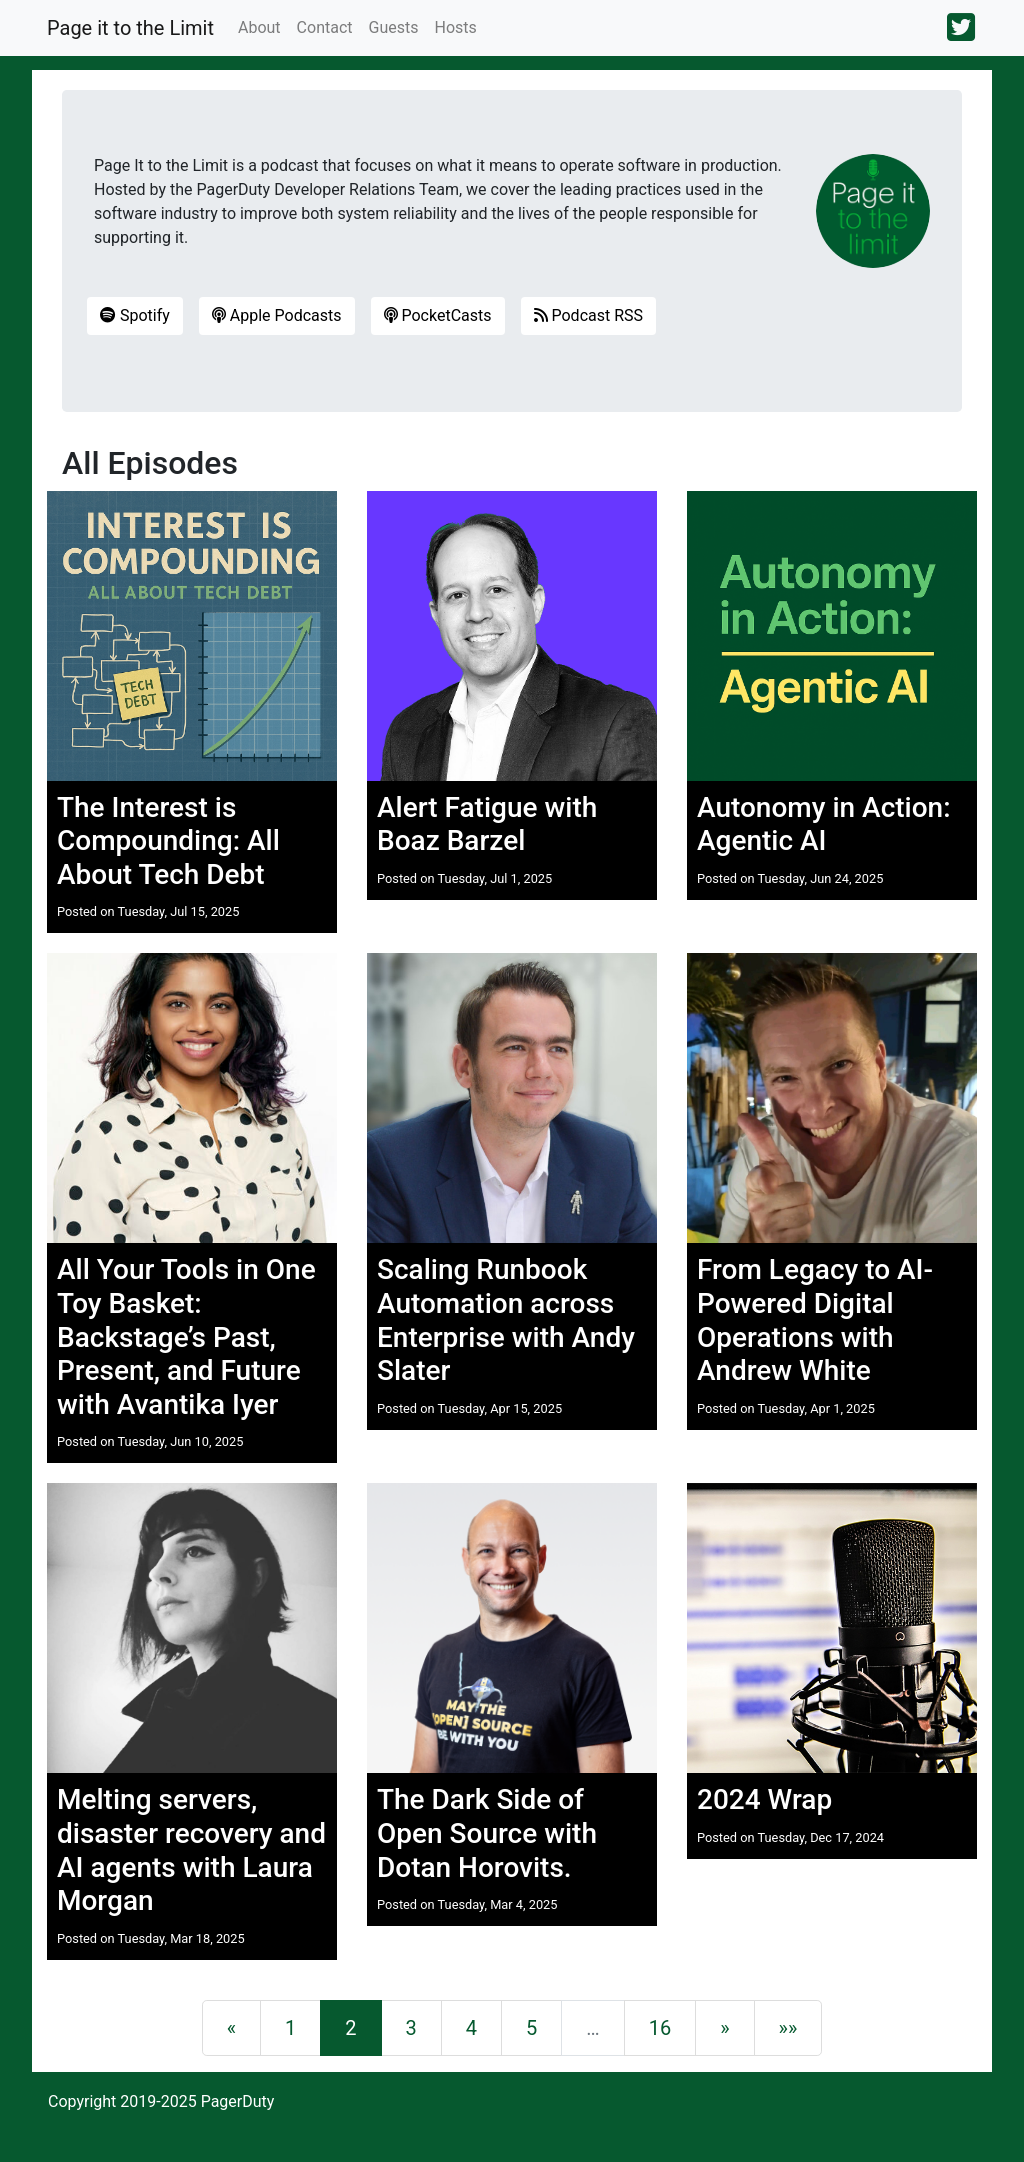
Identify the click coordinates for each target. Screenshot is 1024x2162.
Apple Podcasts (277, 315)
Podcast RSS (589, 315)
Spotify (135, 315)
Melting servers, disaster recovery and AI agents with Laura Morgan (191, 1850)
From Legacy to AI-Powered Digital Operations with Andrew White (815, 1320)
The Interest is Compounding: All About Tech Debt (168, 841)
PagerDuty (238, 2101)
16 (660, 2028)
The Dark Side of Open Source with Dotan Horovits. (487, 1833)
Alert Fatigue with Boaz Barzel (487, 824)
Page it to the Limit (130, 28)
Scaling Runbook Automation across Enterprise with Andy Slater (506, 1320)
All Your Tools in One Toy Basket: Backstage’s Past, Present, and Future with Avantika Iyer (186, 1336)
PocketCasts (438, 315)
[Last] (788, 2028)
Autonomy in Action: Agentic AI (824, 824)
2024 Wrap (764, 1799)
